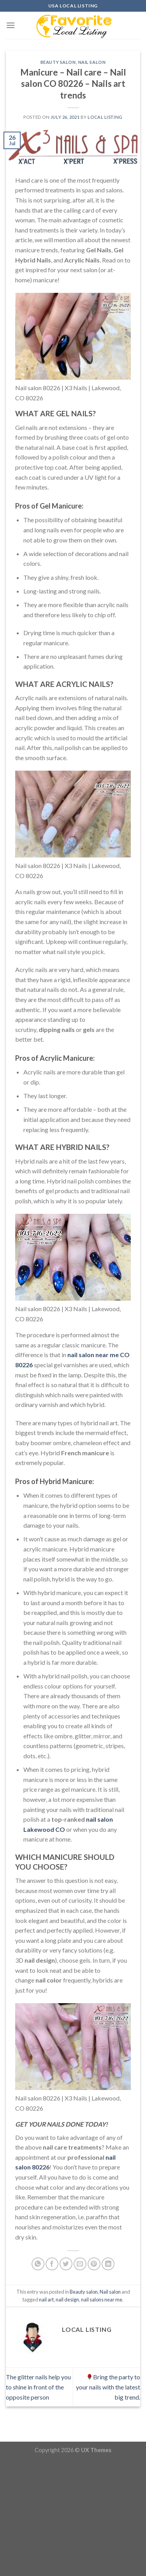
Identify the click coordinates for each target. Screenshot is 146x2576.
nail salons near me (101, 2299)
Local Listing (105, 117)
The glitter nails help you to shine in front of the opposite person (38, 2386)
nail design (67, 2299)
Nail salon (92, 62)
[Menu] (10, 25)
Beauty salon (58, 62)
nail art (46, 2299)
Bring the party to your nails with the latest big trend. (108, 2386)
